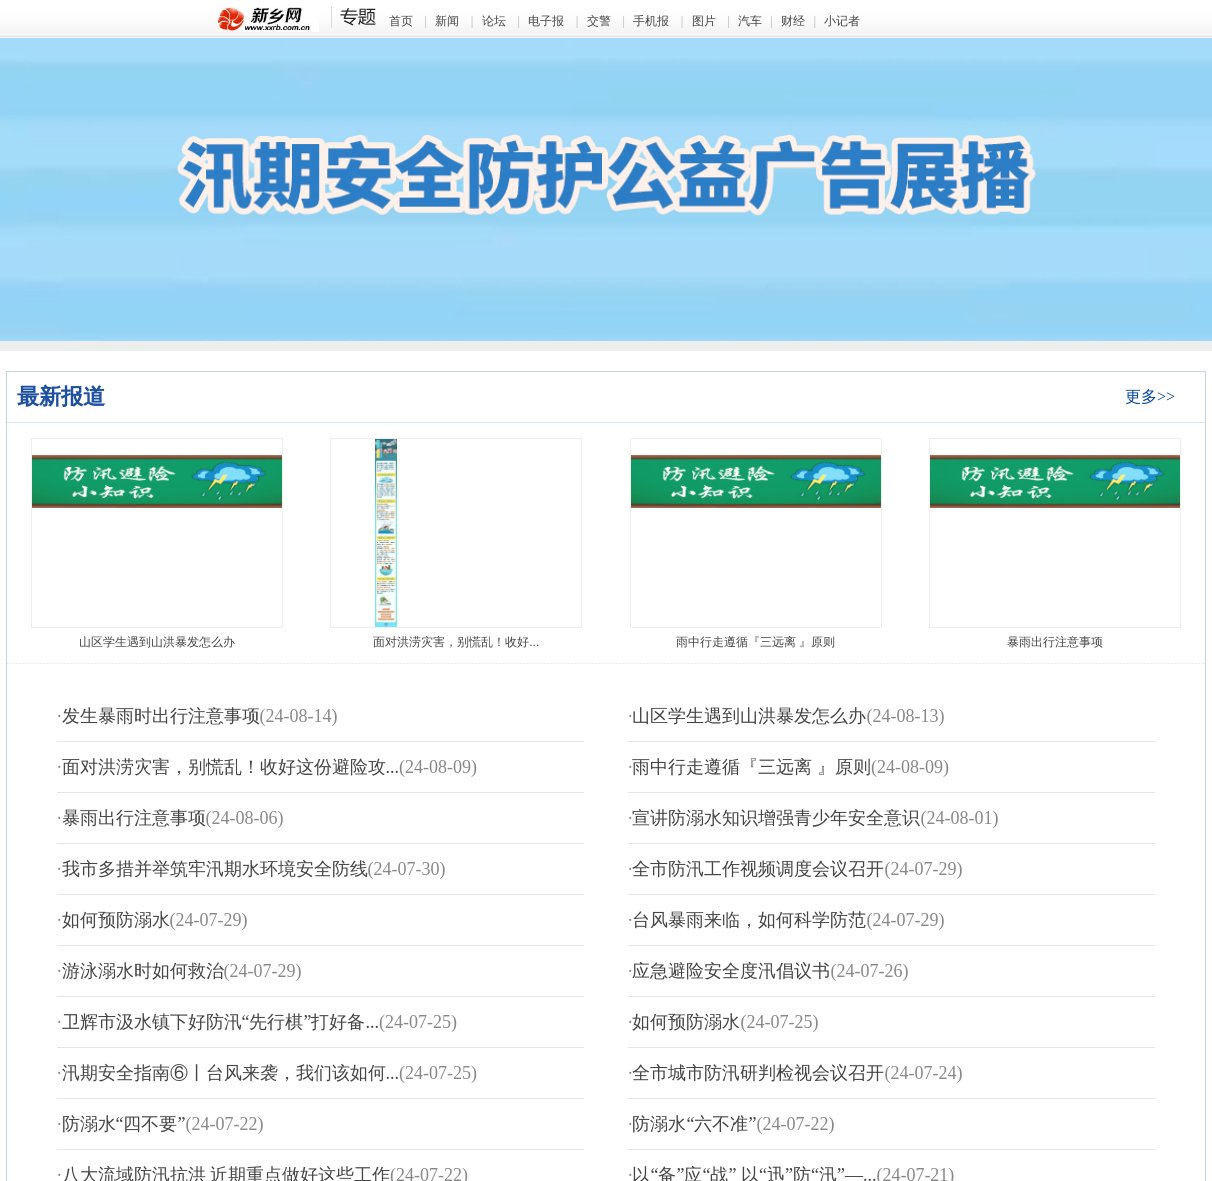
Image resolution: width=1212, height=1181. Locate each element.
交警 (599, 21)
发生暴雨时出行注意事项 (161, 716)
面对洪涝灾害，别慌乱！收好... (456, 642)
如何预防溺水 (116, 920)
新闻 (447, 21)
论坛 (494, 21)
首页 (401, 21)
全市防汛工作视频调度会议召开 (758, 869)
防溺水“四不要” (124, 1124)
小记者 (842, 21)
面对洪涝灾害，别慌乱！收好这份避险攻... (231, 767)
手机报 (651, 21)
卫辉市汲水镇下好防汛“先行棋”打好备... (220, 1022)
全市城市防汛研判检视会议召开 (758, 1073)
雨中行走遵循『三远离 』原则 (755, 642)
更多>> (1150, 396)
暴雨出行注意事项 (1055, 642)
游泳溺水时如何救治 (143, 971)
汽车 (750, 21)
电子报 (546, 21)
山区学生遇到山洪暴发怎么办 (157, 642)
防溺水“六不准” (694, 1124)
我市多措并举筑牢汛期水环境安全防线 (215, 869)
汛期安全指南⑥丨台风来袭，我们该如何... (231, 1073)
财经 (793, 21)
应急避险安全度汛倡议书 (731, 971)
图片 (704, 21)
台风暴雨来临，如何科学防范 (749, 920)
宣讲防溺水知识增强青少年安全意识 (776, 818)
